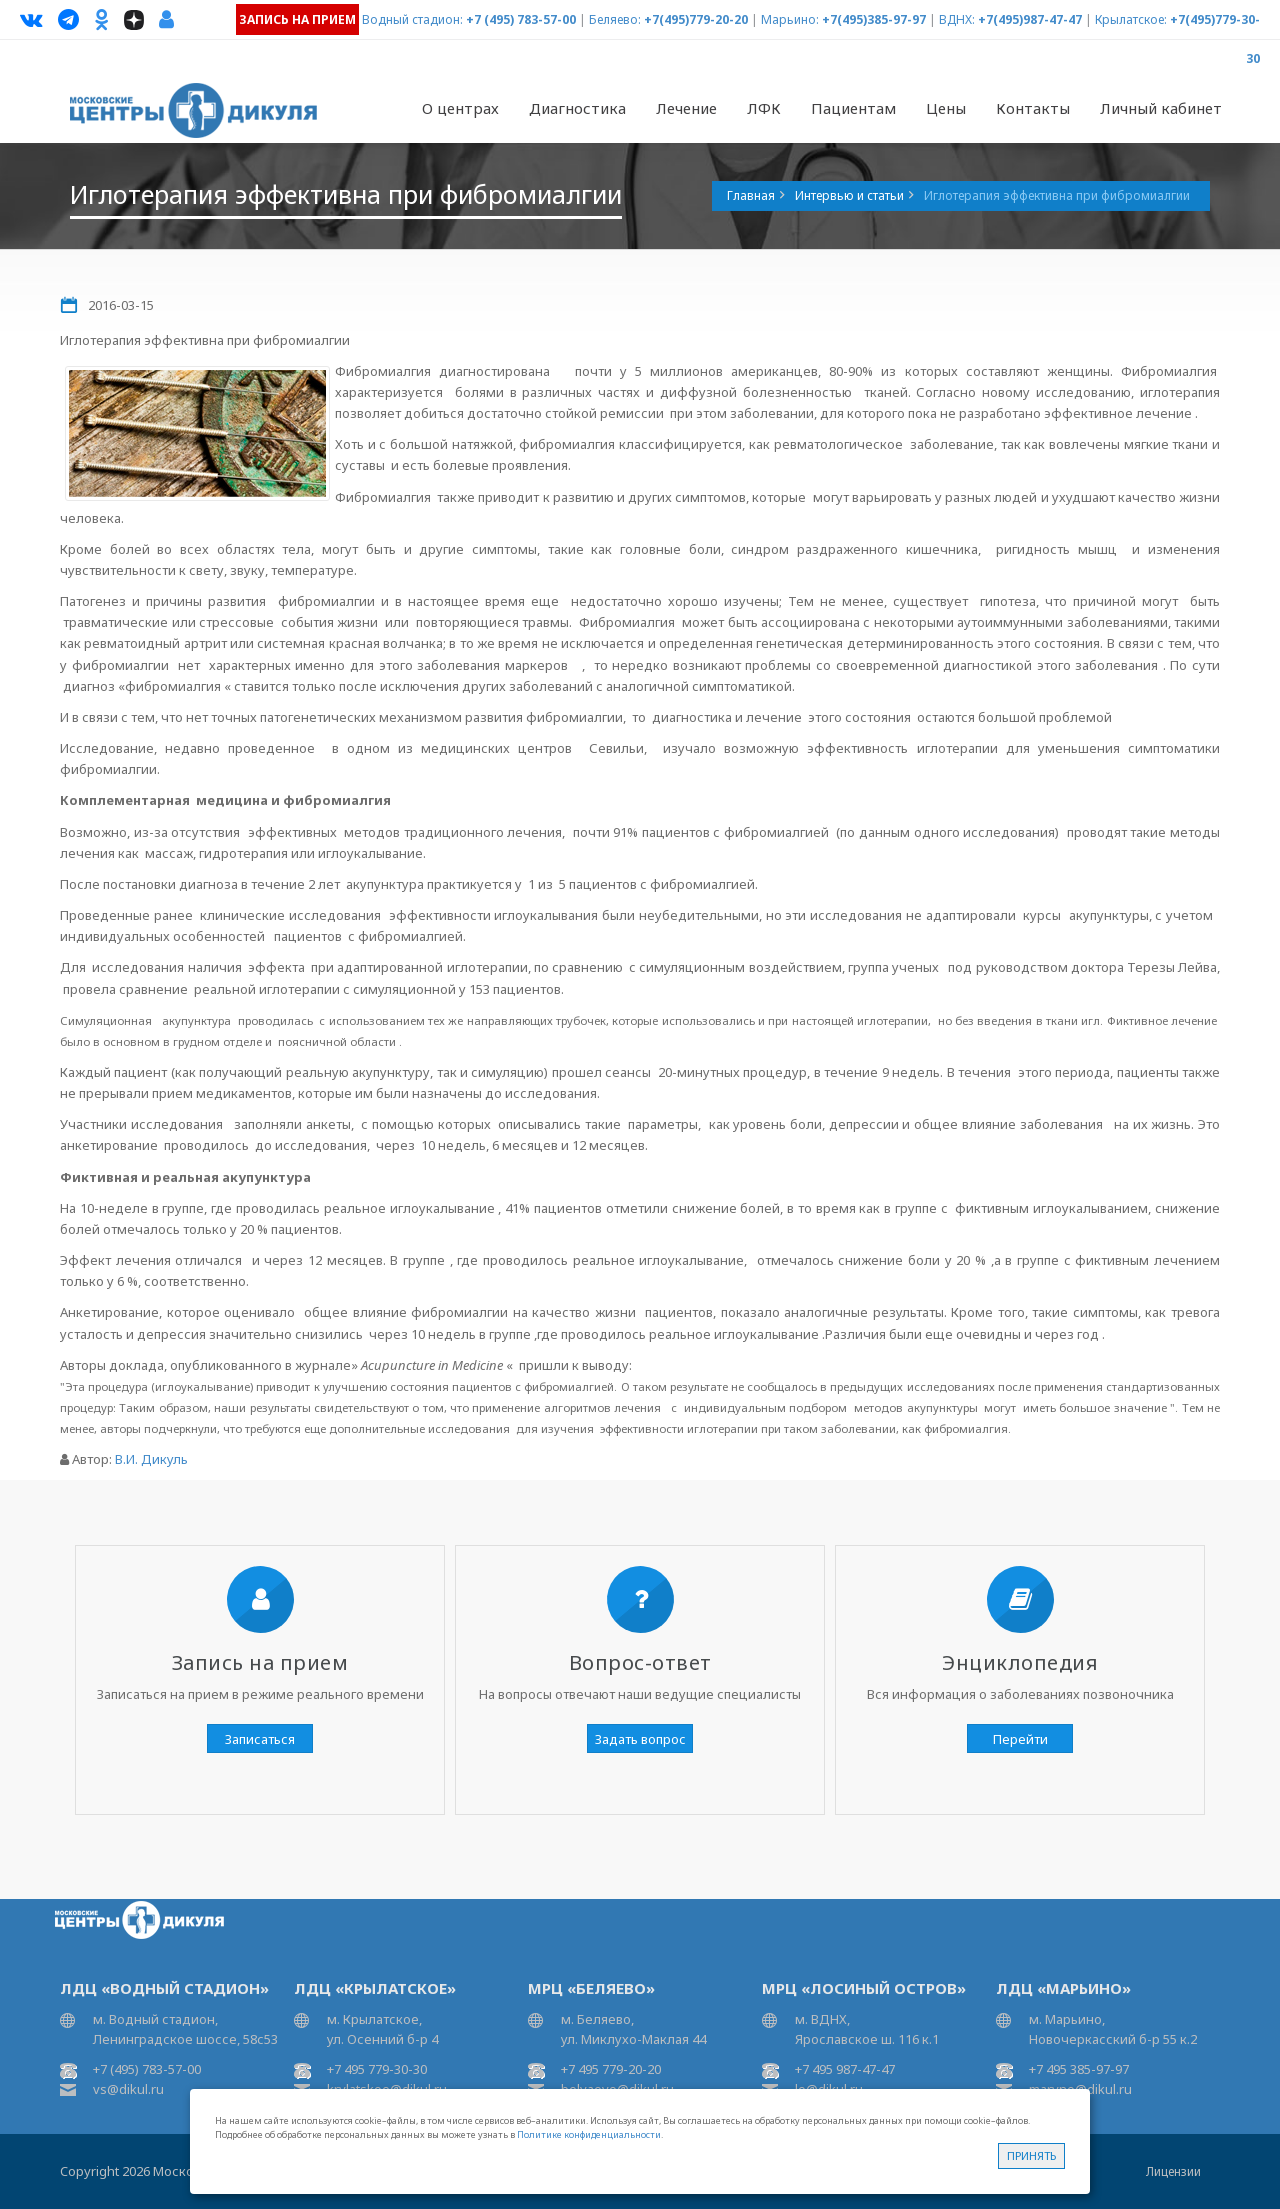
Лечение (686, 108)
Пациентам (853, 108)
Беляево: (615, 19)
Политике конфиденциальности (589, 2134)
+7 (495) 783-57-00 (521, 19)
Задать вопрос (640, 1739)
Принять (1031, 2155)
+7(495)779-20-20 (696, 19)
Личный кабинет (1161, 108)
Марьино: (790, 19)
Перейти (1020, 1739)
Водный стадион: (412, 19)
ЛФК (764, 108)
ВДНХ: (957, 19)
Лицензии (1173, 2171)
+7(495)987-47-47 (1030, 19)
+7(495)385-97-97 (874, 19)
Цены (946, 108)
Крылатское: (1131, 19)
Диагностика (577, 108)
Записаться (260, 1739)
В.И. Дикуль (151, 1459)
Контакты (1033, 108)
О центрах (460, 108)
